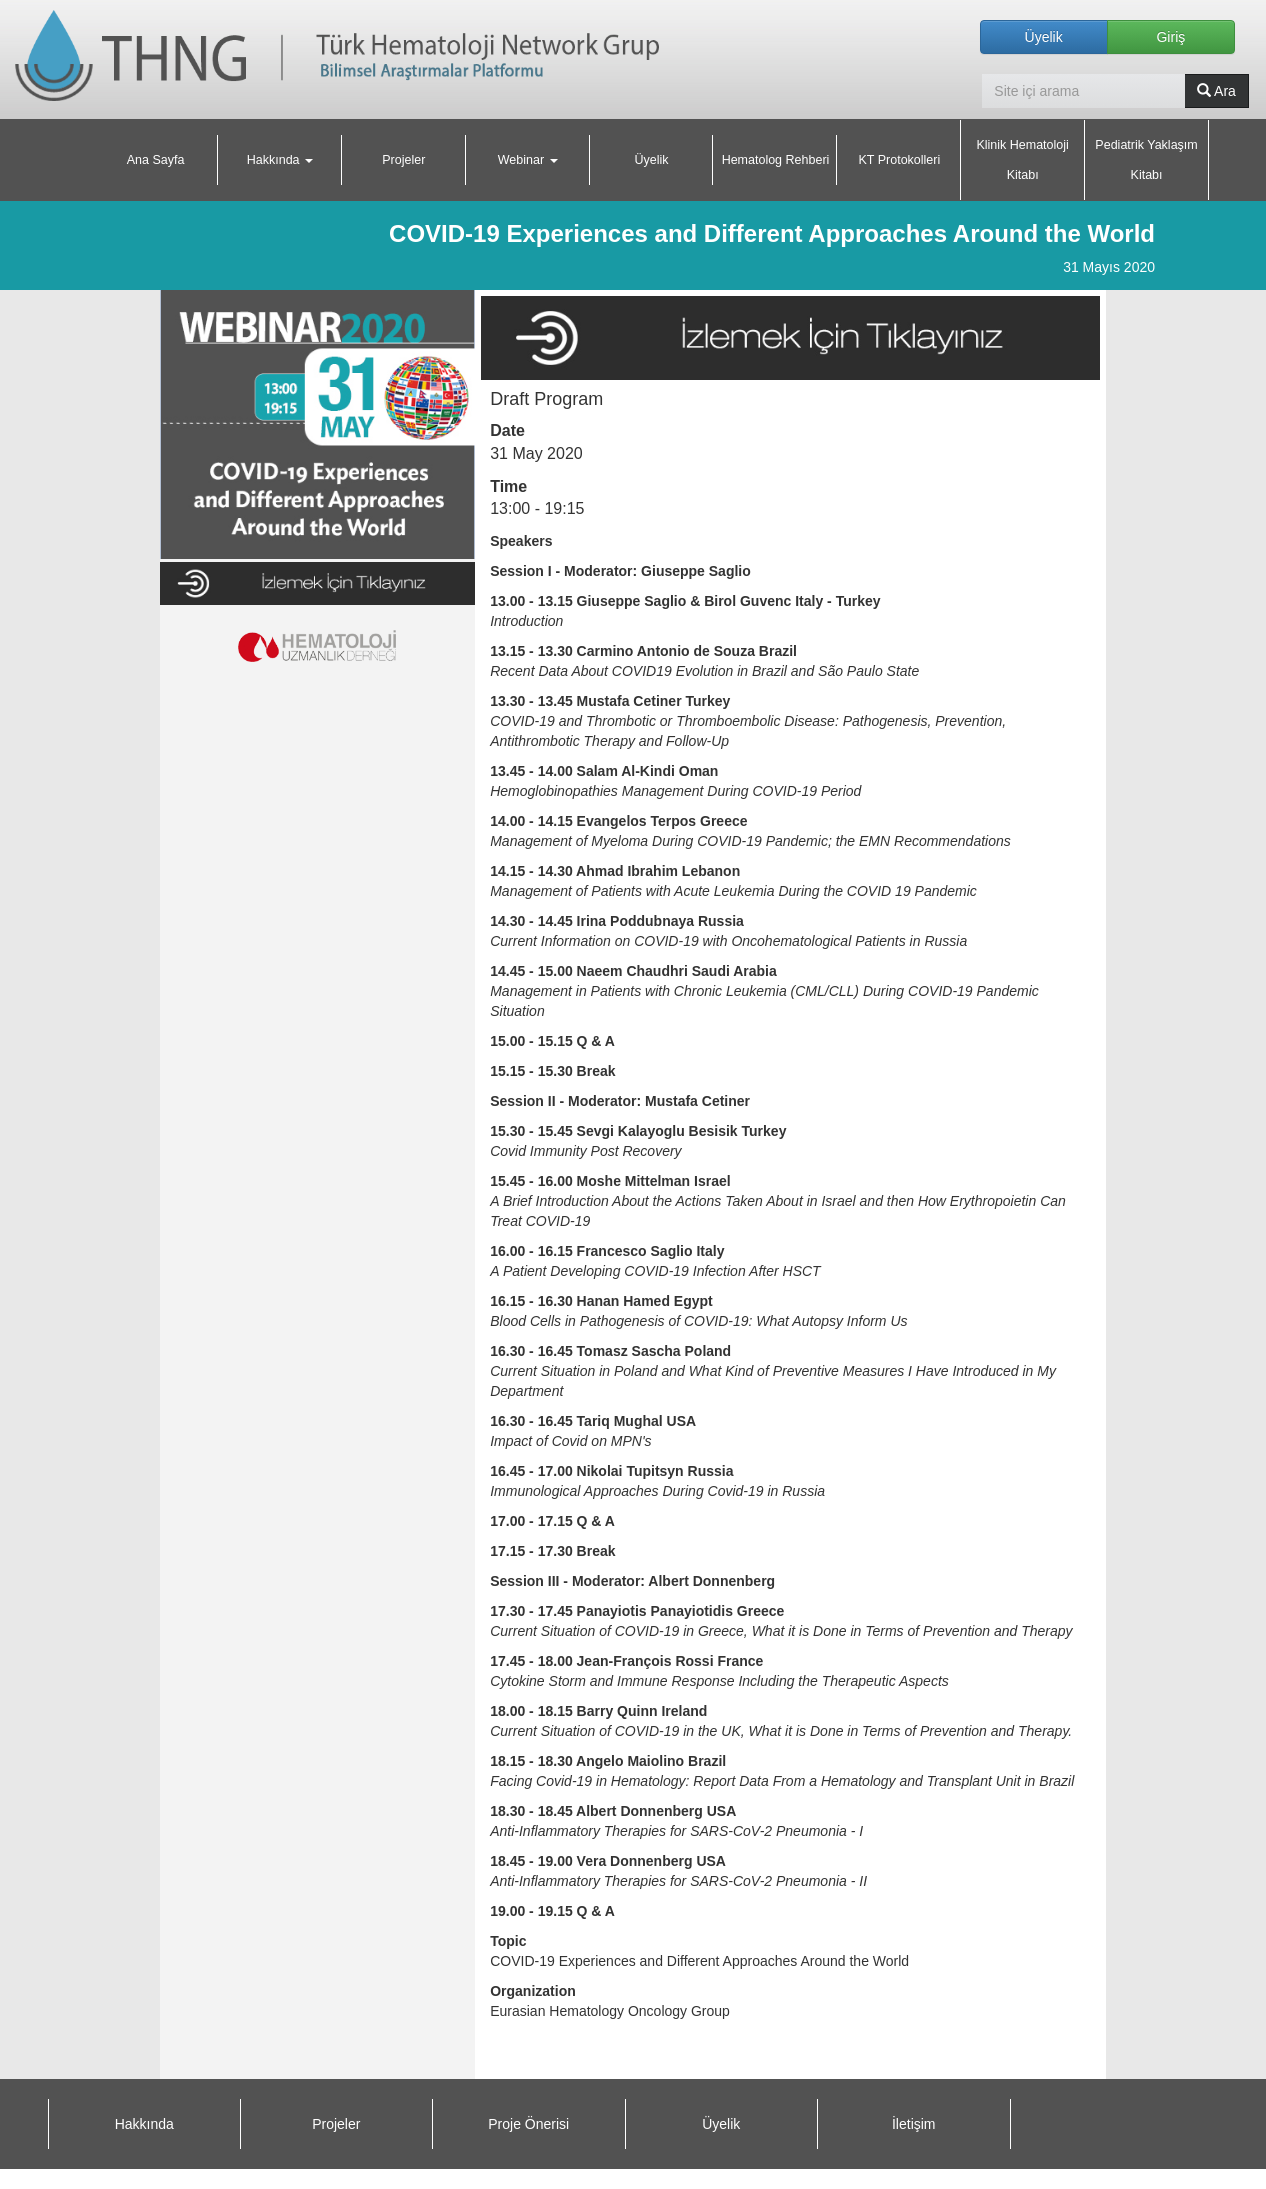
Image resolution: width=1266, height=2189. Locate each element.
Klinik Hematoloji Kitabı (1022, 160)
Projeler (403, 160)
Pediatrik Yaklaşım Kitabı (1146, 160)
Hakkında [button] (280, 160)
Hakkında (144, 2124)
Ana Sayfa (156, 160)
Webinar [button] (528, 160)
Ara (1216, 91)
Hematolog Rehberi (776, 160)
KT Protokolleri (899, 160)
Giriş (1170, 37)
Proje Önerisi (528, 2124)
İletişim (914, 2124)
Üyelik (1044, 37)
